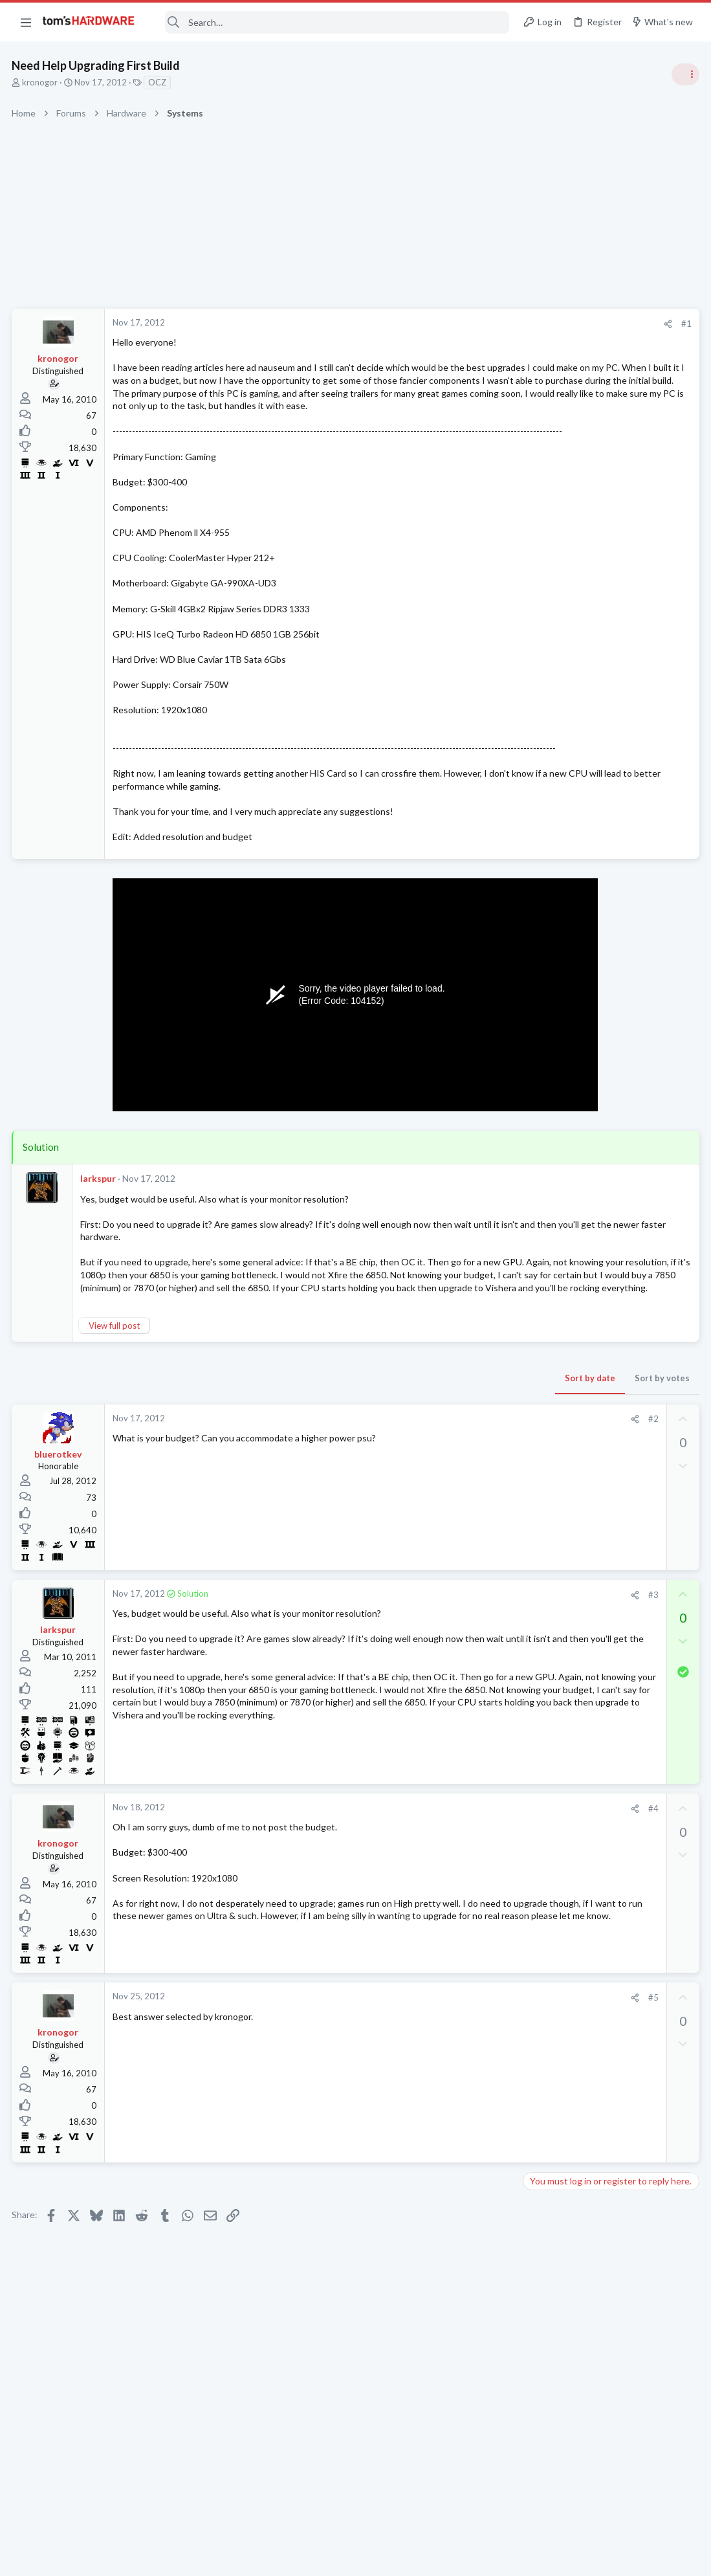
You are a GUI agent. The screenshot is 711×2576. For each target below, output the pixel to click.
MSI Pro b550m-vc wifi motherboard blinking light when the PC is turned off (612, 1441)
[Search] (330, 22)
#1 (478, 323)
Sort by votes (453, 1431)
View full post (115, 1378)
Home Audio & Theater (571, 1655)
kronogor (41, 82)
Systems (543, 767)
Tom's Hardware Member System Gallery (609, 731)
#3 (445, 1647)
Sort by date (381, 1431)
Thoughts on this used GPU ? (607, 1378)
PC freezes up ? (579, 1744)
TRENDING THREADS (547, 703)
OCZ (158, 82)
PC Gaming (548, 841)
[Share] (459, 324)
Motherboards (555, 1478)
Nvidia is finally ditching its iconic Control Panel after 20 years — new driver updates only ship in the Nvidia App (611, 1068)
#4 (445, 1861)
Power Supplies (556, 929)
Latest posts (534, 1351)
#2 (445, 1472)
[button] (26, 22)
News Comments (559, 1030)
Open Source (551, 1592)
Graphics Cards (556, 1402)
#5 (445, 2050)
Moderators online (551, 1802)
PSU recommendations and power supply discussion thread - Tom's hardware (606, 880)
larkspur (99, 1228)
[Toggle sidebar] (684, 74)
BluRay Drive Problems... (595, 1567)
